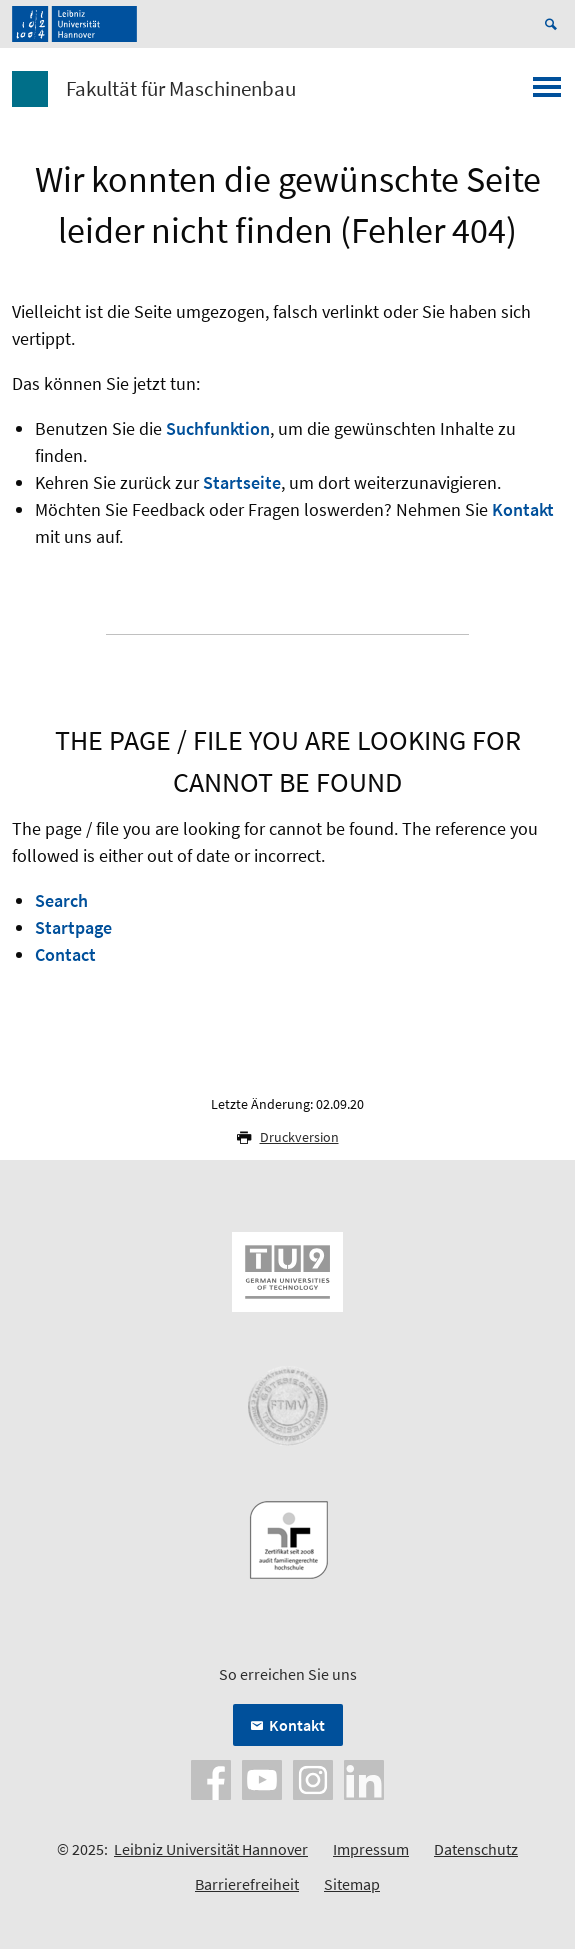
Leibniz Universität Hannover (211, 1849)
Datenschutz (476, 1849)
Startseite (242, 482)
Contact (65, 954)
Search (61, 900)
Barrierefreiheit (247, 1884)
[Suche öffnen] (554, 24)
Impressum (371, 1849)
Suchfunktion (218, 428)
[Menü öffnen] (547, 93)
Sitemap (352, 1884)
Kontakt (523, 509)
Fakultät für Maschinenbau (181, 89)
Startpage (73, 927)
